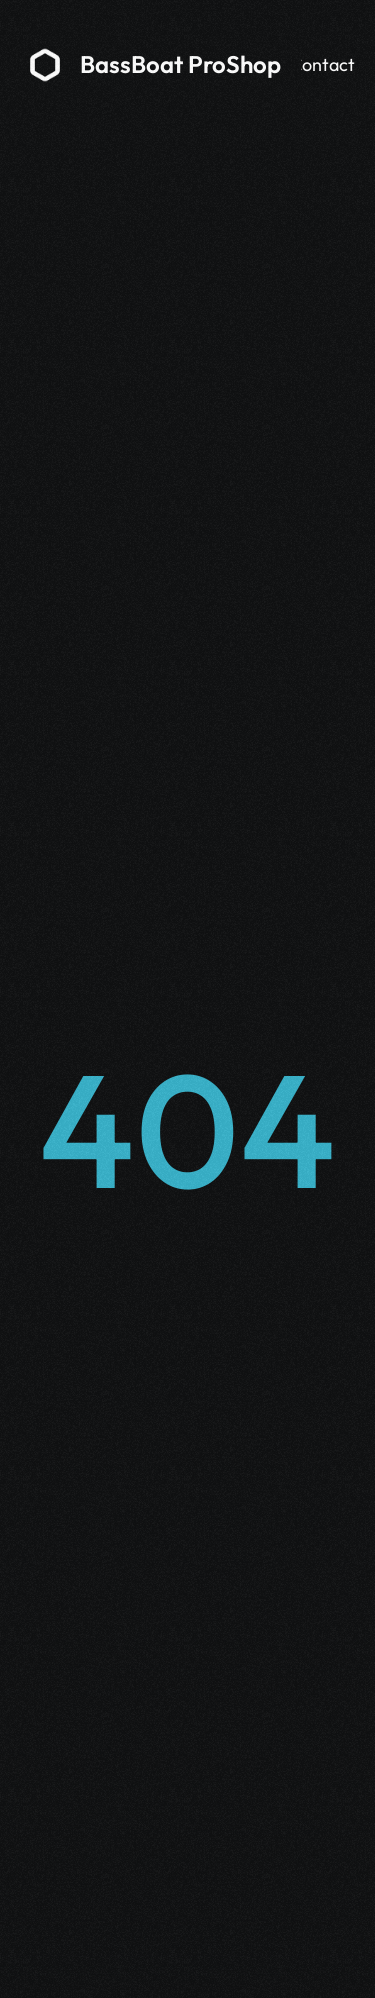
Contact (322, 64)
